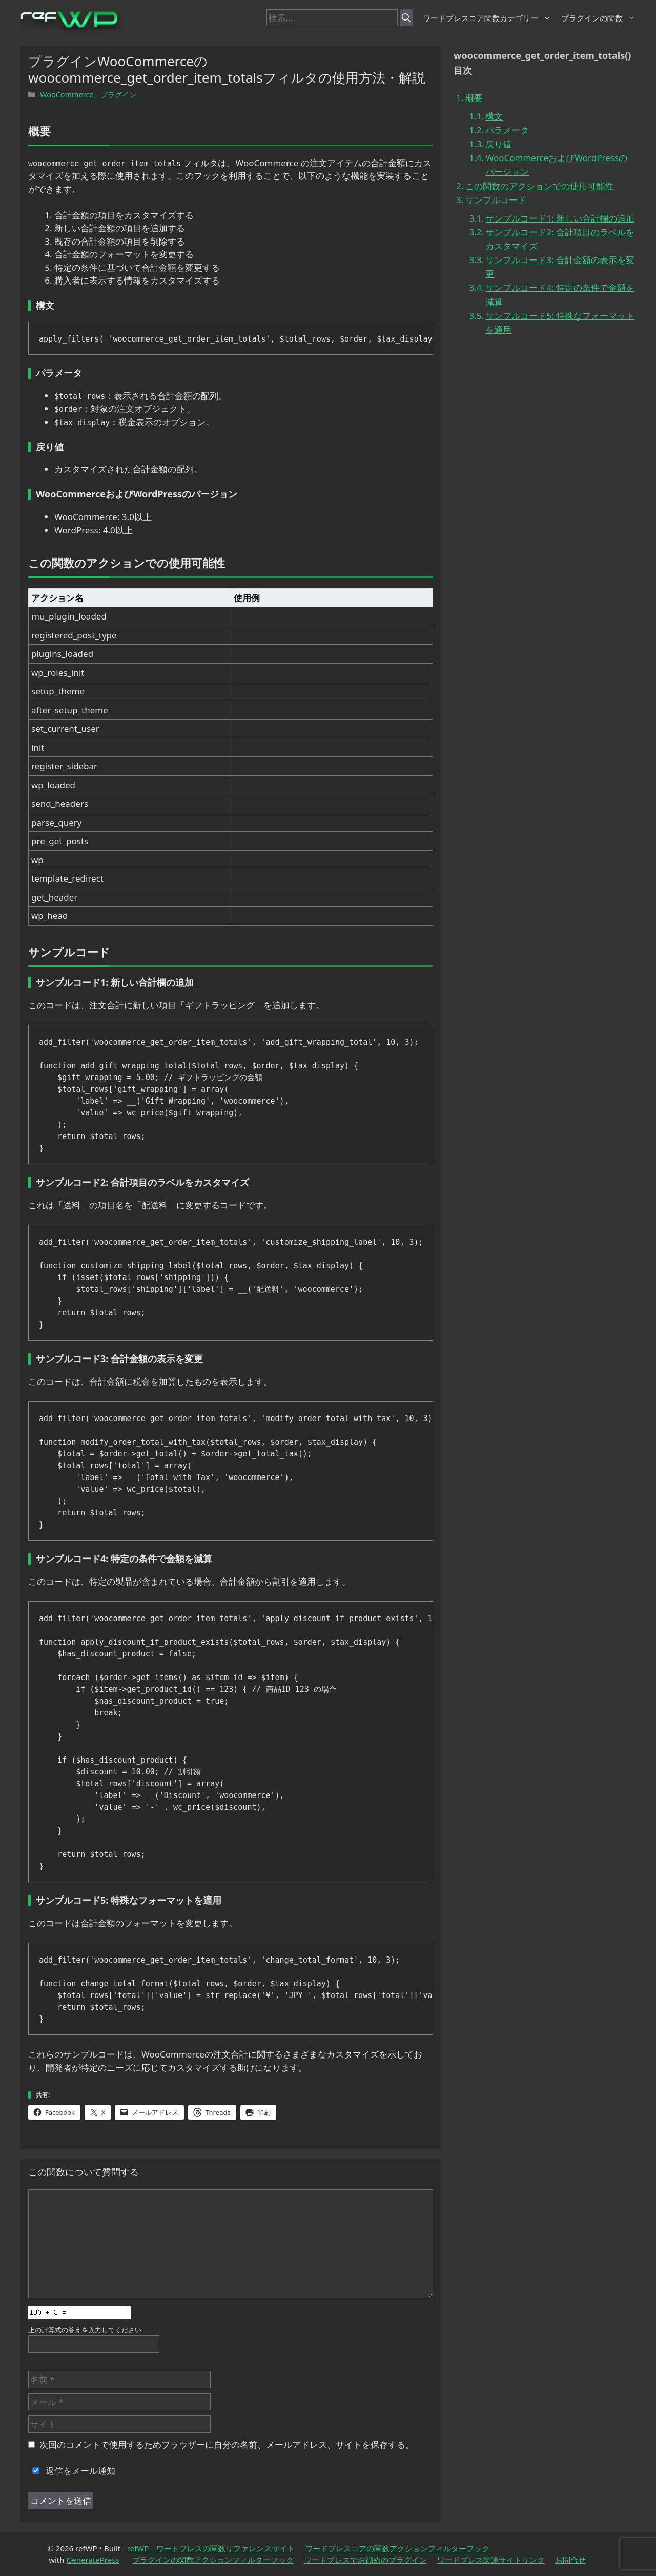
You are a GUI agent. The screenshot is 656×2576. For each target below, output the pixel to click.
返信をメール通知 (71, 2471)
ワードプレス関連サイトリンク (491, 2559)
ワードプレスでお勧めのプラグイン (365, 2559)
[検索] (406, 18)
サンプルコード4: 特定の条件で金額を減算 (559, 294)
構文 (494, 116)
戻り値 (498, 144)
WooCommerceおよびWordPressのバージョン (556, 164)
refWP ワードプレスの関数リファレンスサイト (211, 2548)
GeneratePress (92, 2559)
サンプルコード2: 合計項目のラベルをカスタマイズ (559, 239)
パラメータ (507, 130)
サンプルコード (495, 200)
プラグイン (118, 94)
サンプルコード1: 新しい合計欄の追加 (559, 218)
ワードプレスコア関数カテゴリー (487, 18)
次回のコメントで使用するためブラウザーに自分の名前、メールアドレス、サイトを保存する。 (226, 2444)
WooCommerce (66, 94)
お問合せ (570, 2559)
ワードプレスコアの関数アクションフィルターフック (397, 2548)
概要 (474, 98)
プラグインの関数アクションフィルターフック (213, 2559)
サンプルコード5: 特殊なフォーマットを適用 (559, 322)
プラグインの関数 (598, 18)
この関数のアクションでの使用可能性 (539, 186)
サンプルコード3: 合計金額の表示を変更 (559, 266)
